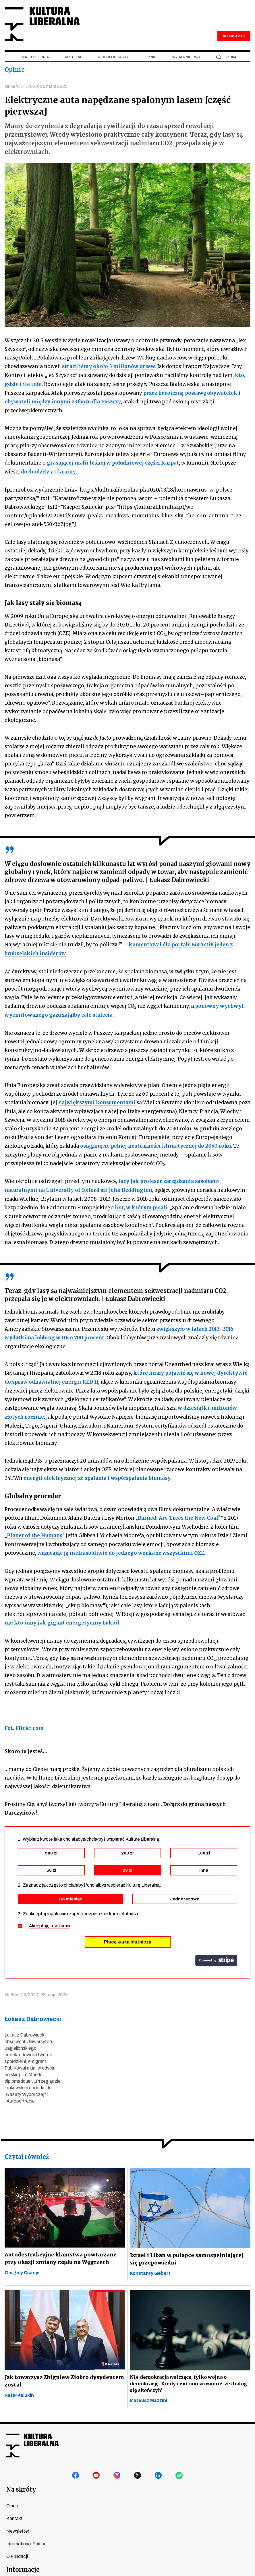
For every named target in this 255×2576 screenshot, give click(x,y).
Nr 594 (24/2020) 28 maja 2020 (36, 87)
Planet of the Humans (34, 1530)
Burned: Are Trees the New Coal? (179, 1512)
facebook (76, 2469)
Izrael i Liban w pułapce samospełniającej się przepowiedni (189, 2252)
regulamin (60, 1918)
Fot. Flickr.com (24, 1721)
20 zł (127, 1863)
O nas (12, 2498)
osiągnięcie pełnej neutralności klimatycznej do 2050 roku (155, 1143)
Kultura (73, 58)
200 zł (127, 1846)
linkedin (158, 2469)
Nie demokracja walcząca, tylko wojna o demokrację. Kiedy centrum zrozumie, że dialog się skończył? (187, 2377)
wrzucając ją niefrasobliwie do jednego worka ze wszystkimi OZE (120, 1547)
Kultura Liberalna (43, 24)
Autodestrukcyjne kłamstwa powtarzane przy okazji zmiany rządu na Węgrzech (59, 2252)
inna (203, 1863)
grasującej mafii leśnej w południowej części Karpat (113, 462)
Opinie (150, 58)
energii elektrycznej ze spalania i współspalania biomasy (97, 1473)
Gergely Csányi (22, 2266)
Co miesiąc (70, 1892)
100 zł (204, 1846)
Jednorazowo (185, 1892)
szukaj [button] (231, 58)
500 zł (51, 1846)
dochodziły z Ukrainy (48, 471)
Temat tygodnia (33, 58)
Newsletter (17, 2524)
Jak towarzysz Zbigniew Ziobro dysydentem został (63, 2374)
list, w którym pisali (141, 1204)
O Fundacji (17, 2549)
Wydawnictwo (186, 58)
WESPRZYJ (233, 37)
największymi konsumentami (97, 1100)
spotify (179, 2469)
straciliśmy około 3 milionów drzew (108, 367)
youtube (96, 2469)
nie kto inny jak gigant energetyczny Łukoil (62, 1616)
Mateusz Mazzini (148, 2393)
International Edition (26, 2536)
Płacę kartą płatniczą (127, 1935)
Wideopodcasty (113, 58)
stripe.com (216, 1953)
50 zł (51, 1863)
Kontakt (14, 2511)
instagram (117, 2469)
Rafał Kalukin (19, 2388)
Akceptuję (49, 1918)
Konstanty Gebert (150, 2266)
